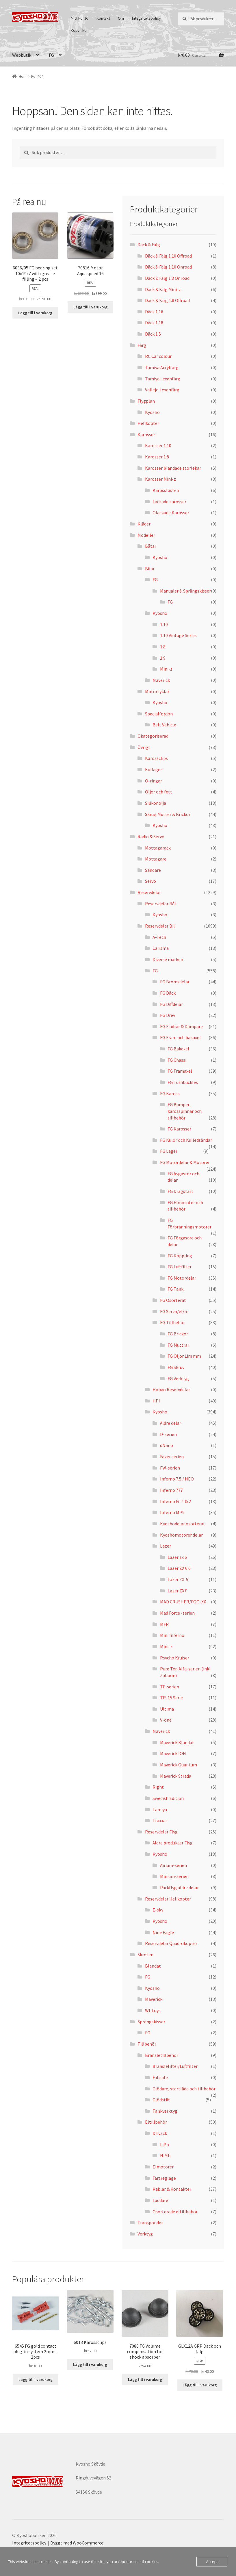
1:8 (163, 646)
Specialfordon (159, 714)
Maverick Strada (175, 1776)
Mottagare (155, 859)
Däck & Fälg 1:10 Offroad (168, 256)
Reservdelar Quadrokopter (171, 1943)
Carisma (161, 948)
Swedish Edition (168, 1798)
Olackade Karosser (171, 512)
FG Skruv (176, 1367)
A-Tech (159, 937)
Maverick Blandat (177, 1742)
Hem (23, 76)
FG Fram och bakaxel (180, 1037)
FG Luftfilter (180, 1267)
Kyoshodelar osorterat (182, 1523)
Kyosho (152, 412)
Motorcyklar (157, 691)
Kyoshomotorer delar (181, 1535)
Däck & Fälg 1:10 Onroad (168, 267)
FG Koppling (180, 1256)
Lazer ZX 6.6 (179, 1568)
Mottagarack (158, 848)
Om (121, 18)
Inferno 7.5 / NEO (177, 1479)
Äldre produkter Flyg (173, 1843)
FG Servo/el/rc (174, 1311)
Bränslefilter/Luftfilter (175, 2066)
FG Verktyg (178, 1378)
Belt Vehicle (164, 725)
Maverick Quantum (178, 1765)
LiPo (164, 2144)
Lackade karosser (169, 501)
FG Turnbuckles (183, 1082)
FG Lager (168, 1151)
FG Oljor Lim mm (184, 1356)
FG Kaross (170, 1093)
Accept (212, 2561)
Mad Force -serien (177, 1613)
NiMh (165, 2155)
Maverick (161, 680)
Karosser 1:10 (158, 445)
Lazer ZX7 (177, 1591)
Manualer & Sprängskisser (185, 591)
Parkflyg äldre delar (179, 1887)
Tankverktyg (165, 2111)
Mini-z (166, 669)
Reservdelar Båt (160, 903)
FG (51, 55)
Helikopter (148, 423)
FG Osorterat (173, 1300)
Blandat (153, 1966)
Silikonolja (155, 803)
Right (158, 1787)
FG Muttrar (178, 1345)
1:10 (164, 624)
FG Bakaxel (178, 1049)
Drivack (160, 2133)
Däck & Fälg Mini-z (163, 289)
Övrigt (143, 747)
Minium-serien (174, 1876)
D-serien (168, 1434)
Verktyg (145, 2234)
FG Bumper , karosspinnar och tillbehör (185, 1111)
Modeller (146, 535)
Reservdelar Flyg (161, 1832)
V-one (166, 1720)
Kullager (153, 769)
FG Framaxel (180, 1071)
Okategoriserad (152, 736)
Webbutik (21, 55)
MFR (164, 1624)
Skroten (145, 1954)
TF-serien (169, 1686)
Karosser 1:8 (157, 457)
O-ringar (153, 781)
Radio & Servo (150, 836)
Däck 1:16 (154, 311)
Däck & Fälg (148, 244)
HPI (156, 1401)
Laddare (160, 2200)
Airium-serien (173, 1865)
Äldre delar (170, 1423)
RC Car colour (158, 356)
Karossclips (156, 758)
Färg (141, 345)
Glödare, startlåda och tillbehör (184, 2089)
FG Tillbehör (172, 1322)
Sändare (153, 870)
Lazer (165, 1546)
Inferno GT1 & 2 (175, 1501)
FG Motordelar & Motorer (185, 1162)
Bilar (150, 568)
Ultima (167, 1709)
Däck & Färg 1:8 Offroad (167, 300)
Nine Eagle (163, 1932)
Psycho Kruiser (174, 1658)
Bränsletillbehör (161, 2055)
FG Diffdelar (171, 1004)
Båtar (150, 546)
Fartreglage (164, 2178)
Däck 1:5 (153, 334)
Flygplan (146, 401)
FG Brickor (178, 1334)
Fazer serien (172, 1456)
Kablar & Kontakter (172, 2189)
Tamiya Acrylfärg (162, 367)
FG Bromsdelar (174, 981)
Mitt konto (79, 18)
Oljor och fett (158, 792)
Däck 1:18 (154, 322)
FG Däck (168, 993)
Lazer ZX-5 (178, 1579)
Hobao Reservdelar (171, 1389)
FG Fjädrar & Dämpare (181, 1026)
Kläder (143, 524)
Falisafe (160, 2077)
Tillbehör (146, 2044)
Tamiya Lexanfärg (162, 379)
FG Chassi (177, 1060)
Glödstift (161, 2100)
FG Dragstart (180, 1191)
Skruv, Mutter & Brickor (167, 814)
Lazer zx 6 (177, 1557)
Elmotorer (163, 2167)
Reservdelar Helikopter (168, 1899)
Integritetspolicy (146, 18)
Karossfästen (166, 490)
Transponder (150, 2222)
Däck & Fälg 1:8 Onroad (167, 278)
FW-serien (170, 1468)
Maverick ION (173, 1753)
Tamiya (160, 1809)
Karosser (146, 434)
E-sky (158, 1910)
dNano (166, 1445)
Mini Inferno (172, 1635)
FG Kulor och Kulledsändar (186, 1140)
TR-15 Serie (171, 1697)
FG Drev (167, 1015)
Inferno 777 (171, 1490)
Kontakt (103, 18)
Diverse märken (168, 959)
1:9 (163, 658)
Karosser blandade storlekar (173, 468)
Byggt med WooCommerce (76, 2543)
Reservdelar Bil (160, 926)
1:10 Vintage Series (178, 635)
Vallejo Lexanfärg (162, 390)
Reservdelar (149, 892)
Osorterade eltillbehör (175, 2211)
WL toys (153, 2010)
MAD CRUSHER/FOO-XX (183, 1602)
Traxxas (160, 1820)
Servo (150, 881)
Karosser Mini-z (160, 479)
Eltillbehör (156, 2122)
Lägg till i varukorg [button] (35, 312)
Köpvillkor (79, 30)
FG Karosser (179, 1129)
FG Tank (175, 1289)
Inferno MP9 (172, 1512)
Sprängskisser (151, 2021)
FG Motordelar (182, 1278)
